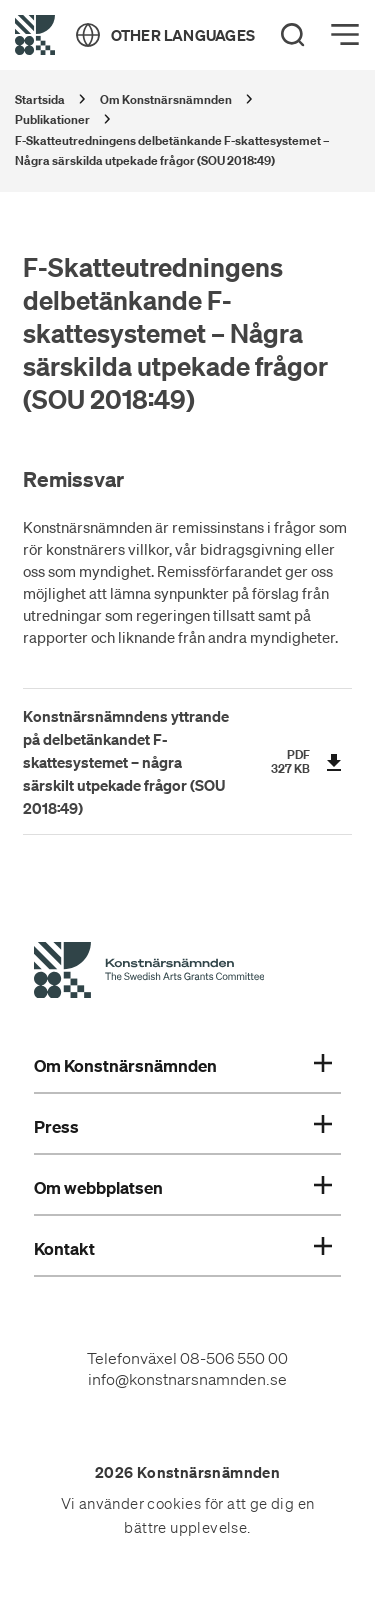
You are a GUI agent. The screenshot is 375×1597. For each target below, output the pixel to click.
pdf (298, 754)
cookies (174, 1504)
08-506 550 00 (234, 1358)
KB (302, 768)
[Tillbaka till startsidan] (35, 35)
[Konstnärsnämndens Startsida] (149, 973)
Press (183, 1127)
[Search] (293, 35)
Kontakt (183, 1249)
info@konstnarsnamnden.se (187, 1379)
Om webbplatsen (183, 1188)
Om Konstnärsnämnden (183, 1066)
